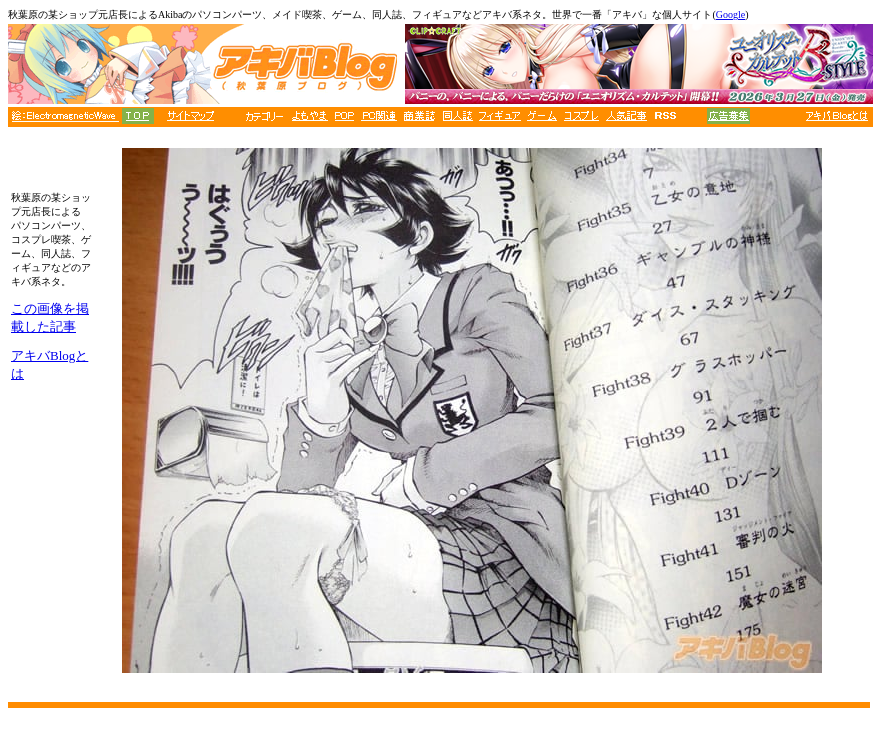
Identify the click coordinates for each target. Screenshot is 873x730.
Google (730, 14)
